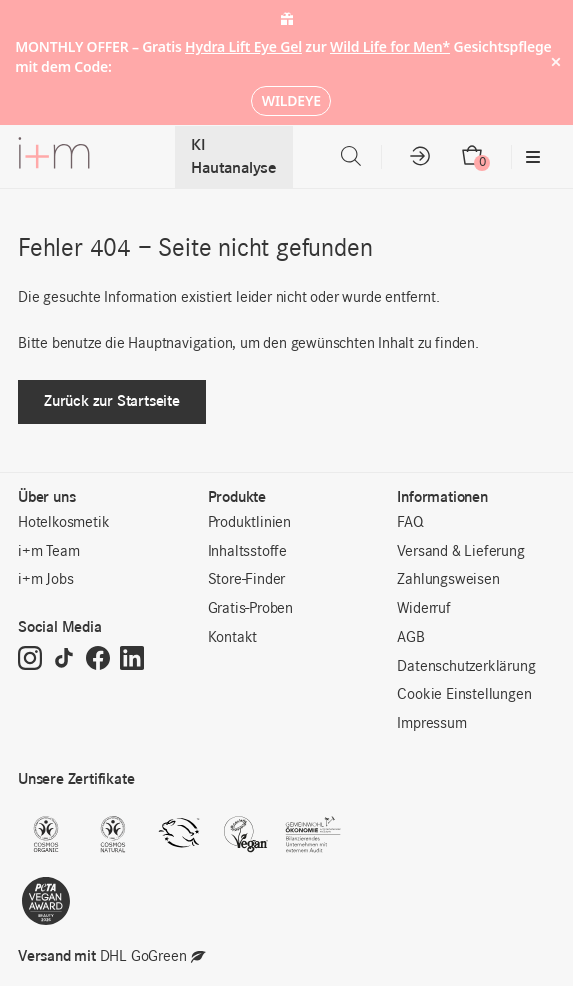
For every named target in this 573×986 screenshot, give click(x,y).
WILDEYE (291, 100)
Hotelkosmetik (63, 523)
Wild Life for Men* (390, 46)
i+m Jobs (45, 580)
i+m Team (48, 552)
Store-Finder (247, 580)
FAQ (410, 523)
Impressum (431, 724)
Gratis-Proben (250, 609)
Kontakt (233, 638)
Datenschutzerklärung (466, 667)
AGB (410, 638)
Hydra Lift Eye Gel (243, 46)
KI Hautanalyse (234, 157)
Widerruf (423, 609)
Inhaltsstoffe (247, 552)
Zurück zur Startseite (112, 400)
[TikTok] (64, 660)
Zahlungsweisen (448, 580)
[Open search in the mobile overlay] (351, 156)
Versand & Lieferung (460, 552)
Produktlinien (249, 523)
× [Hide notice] (555, 62)
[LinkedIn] (132, 660)
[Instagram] (30, 660)
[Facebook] (98, 660)
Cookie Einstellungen (464, 695)
